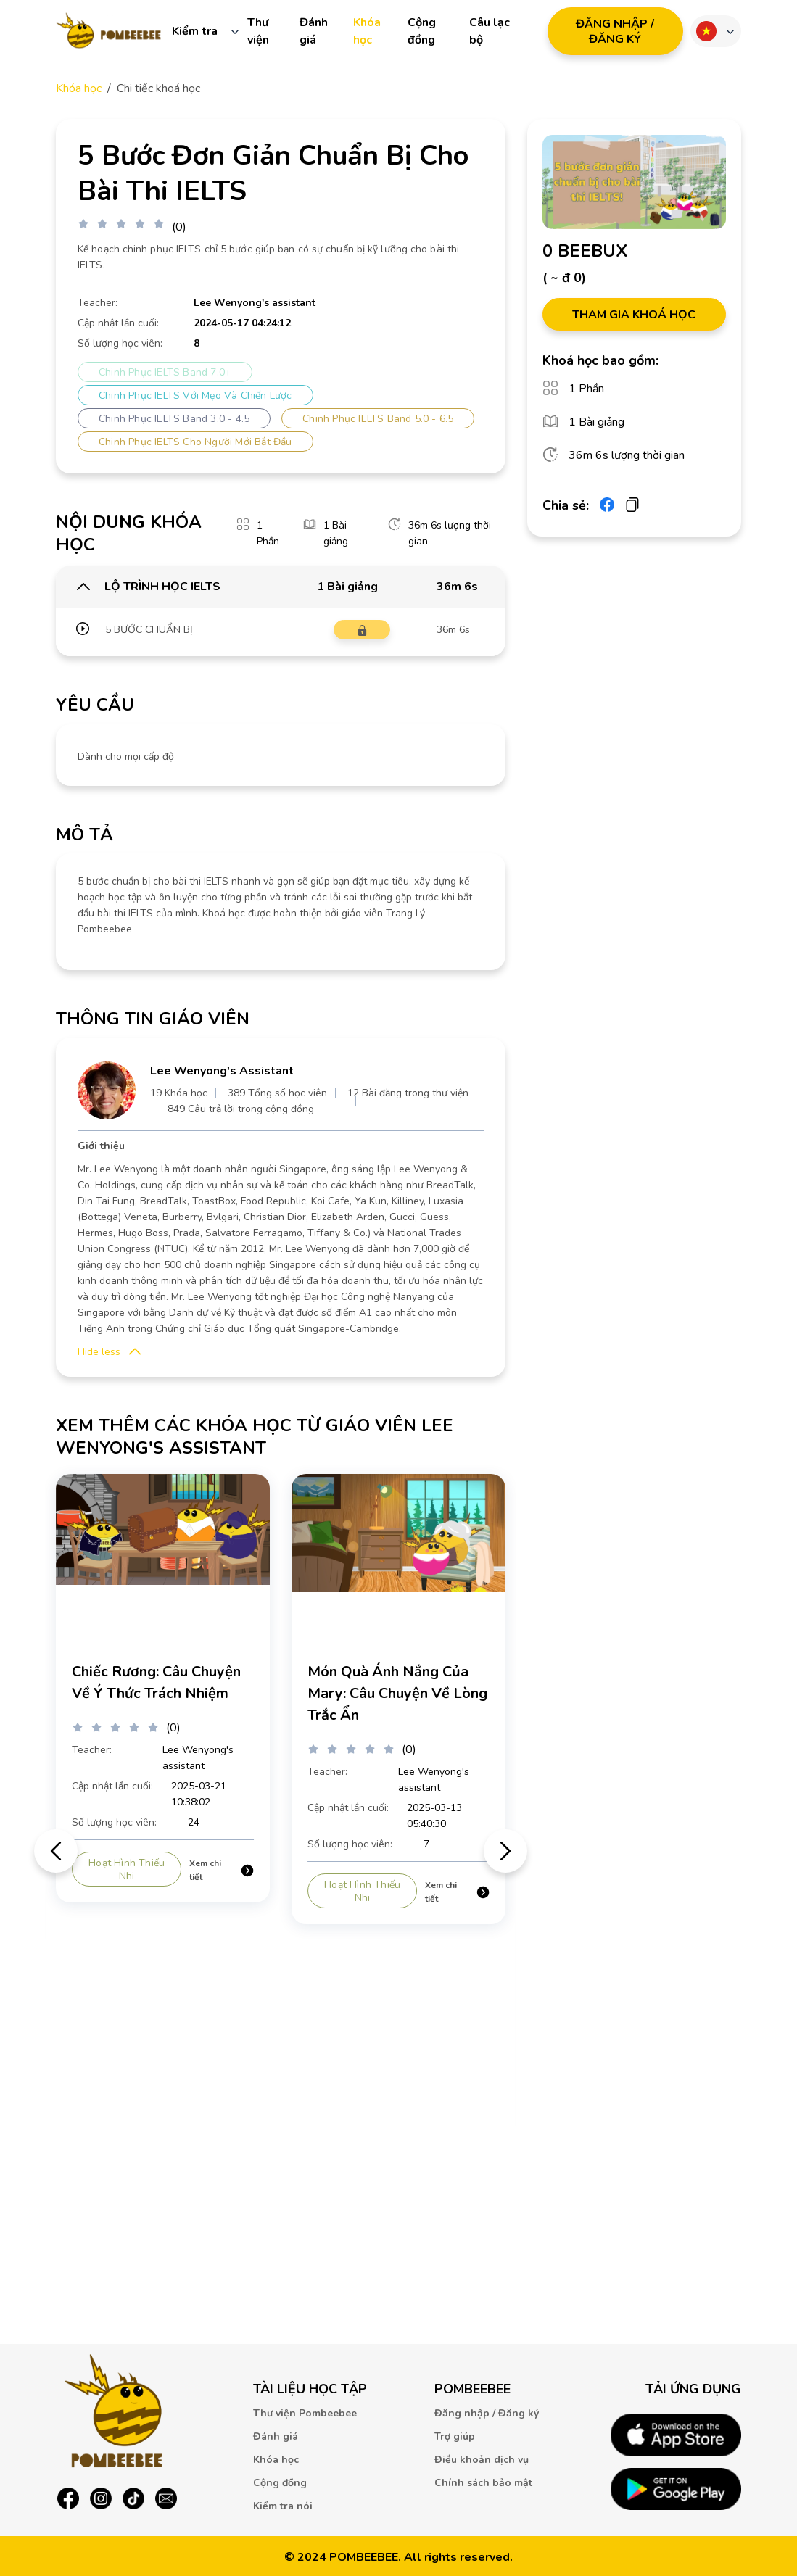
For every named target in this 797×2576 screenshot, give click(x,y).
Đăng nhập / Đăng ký (486, 2413)
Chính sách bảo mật (483, 2483)
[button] (109, 1351)
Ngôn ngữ (706, 31)
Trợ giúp (454, 2436)
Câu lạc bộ (489, 31)
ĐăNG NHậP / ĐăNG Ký (615, 31)
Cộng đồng (422, 31)
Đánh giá (314, 31)
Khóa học (367, 31)
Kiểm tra (195, 31)
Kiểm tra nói (283, 2506)
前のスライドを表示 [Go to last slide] (56, 1851)
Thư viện (258, 31)
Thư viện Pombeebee (305, 2413)
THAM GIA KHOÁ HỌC (633, 315)
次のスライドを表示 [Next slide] (505, 1851)
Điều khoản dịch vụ (481, 2460)
